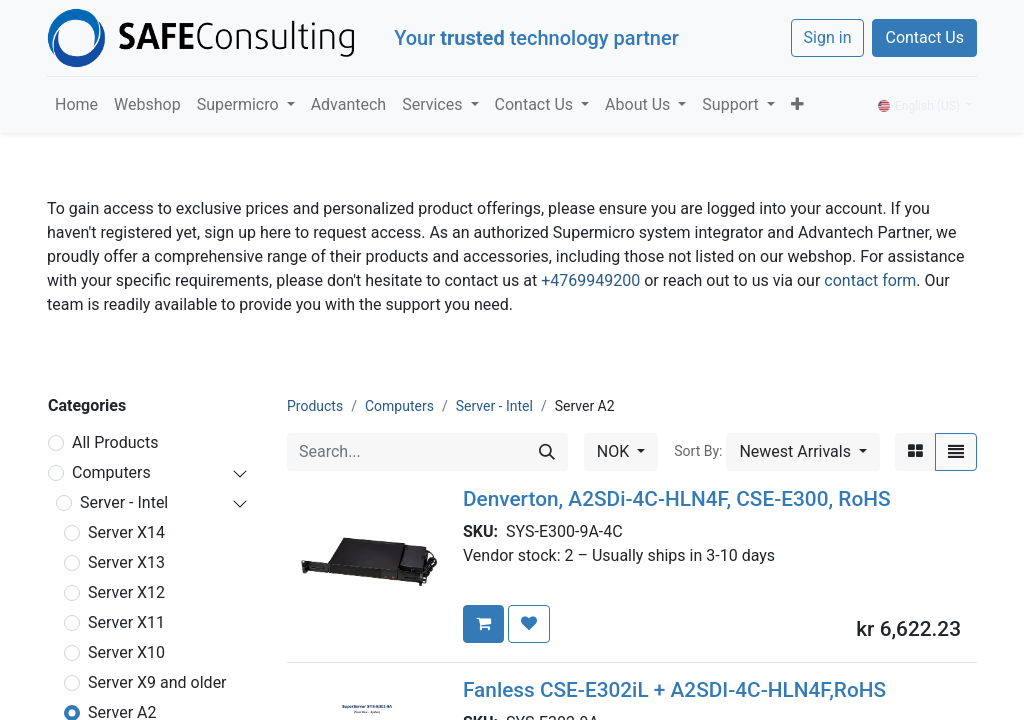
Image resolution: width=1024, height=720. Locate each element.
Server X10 (126, 652)
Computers (111, 472)
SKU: (484, 531)
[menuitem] (76, 105)
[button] (797, 105)
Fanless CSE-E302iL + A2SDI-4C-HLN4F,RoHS (674, 690)
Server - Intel (124, 502)
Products (315, 406)
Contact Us (924, 37)
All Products (115, 442)
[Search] (547, 452)
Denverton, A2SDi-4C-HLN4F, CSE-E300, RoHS (677, 499)
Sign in (828, 37)
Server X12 (126, 592)
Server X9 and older (157, 682)
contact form (870, 280)
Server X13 (126, 562)
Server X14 (126, 532)
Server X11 (126, 622)
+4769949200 (590, 280)
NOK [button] (615, 451)
